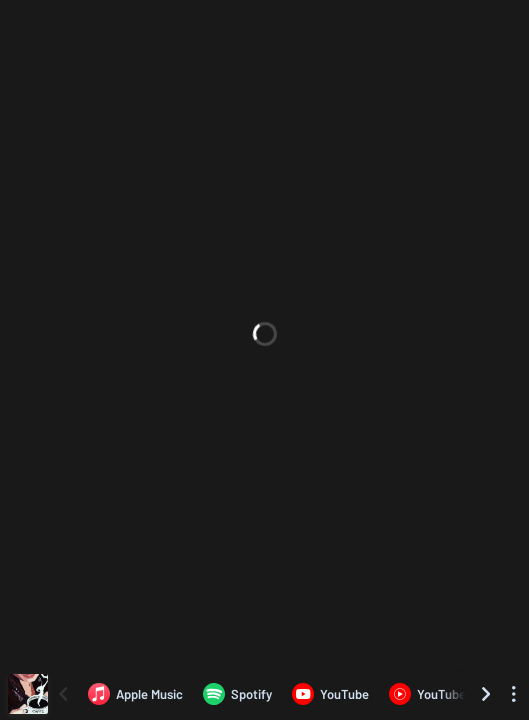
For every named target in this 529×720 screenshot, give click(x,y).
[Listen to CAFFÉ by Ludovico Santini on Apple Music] (135, 694)
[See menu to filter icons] (514, 694)
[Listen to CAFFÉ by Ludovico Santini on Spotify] (237, 694)
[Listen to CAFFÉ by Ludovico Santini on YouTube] (330, 694)
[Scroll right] (486, 694)
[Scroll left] (63, 694)
